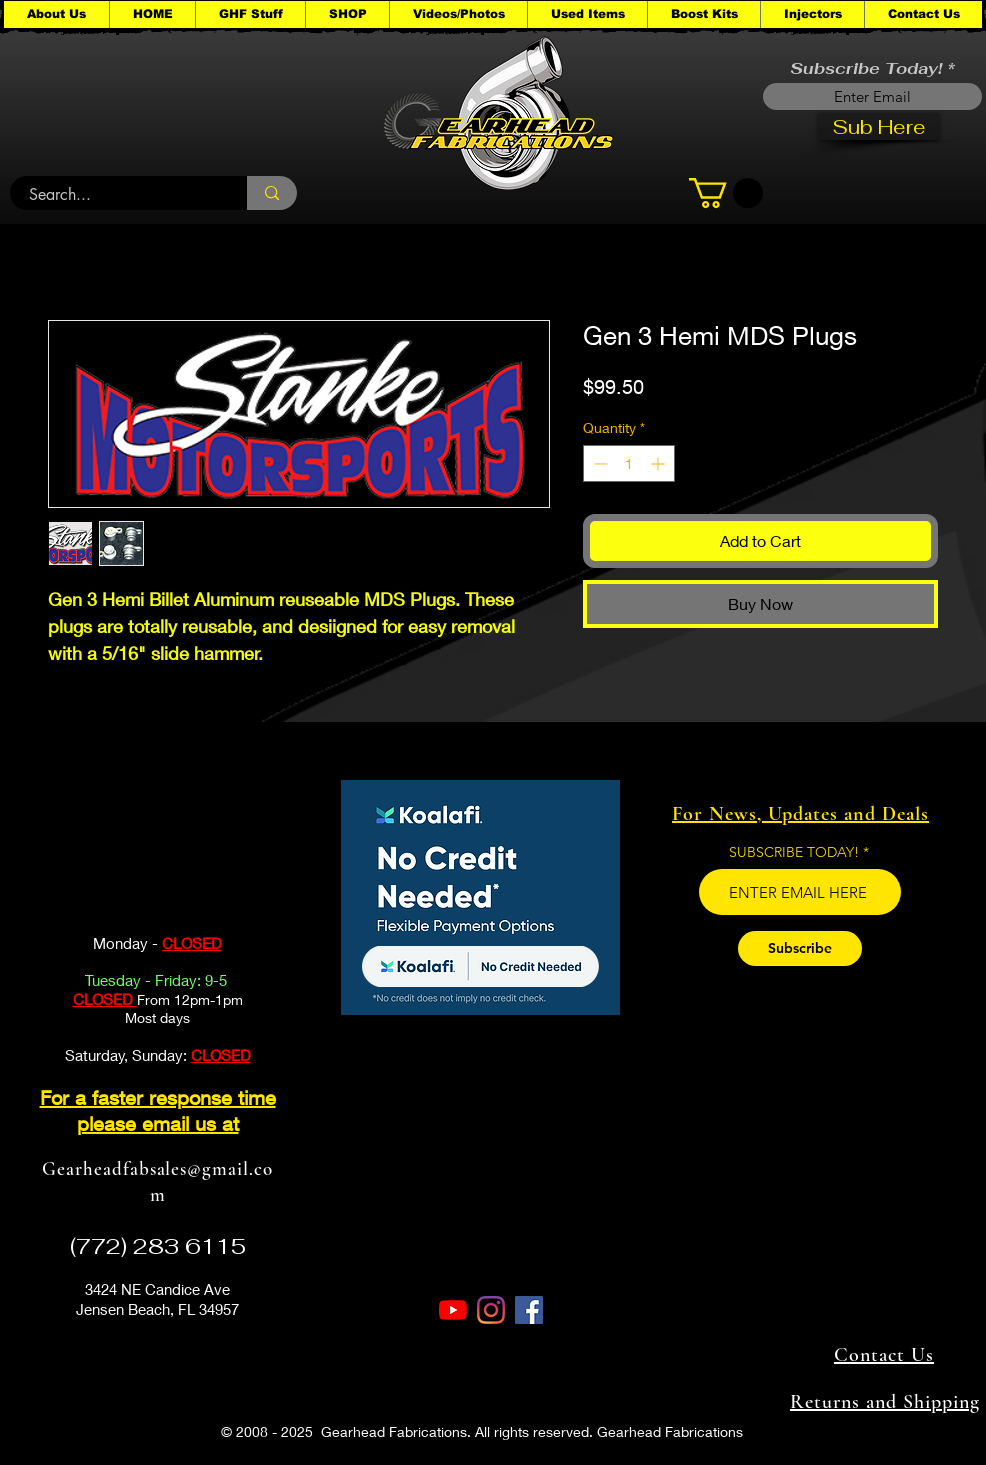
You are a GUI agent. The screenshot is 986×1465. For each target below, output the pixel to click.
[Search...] (117, 195)
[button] (250, 14)
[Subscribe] (800, 948)
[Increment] (659, 463)
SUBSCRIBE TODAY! (794, 852)
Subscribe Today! (866, 69)
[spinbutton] (629, 463)
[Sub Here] (878, 126)
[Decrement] (598, 463)
